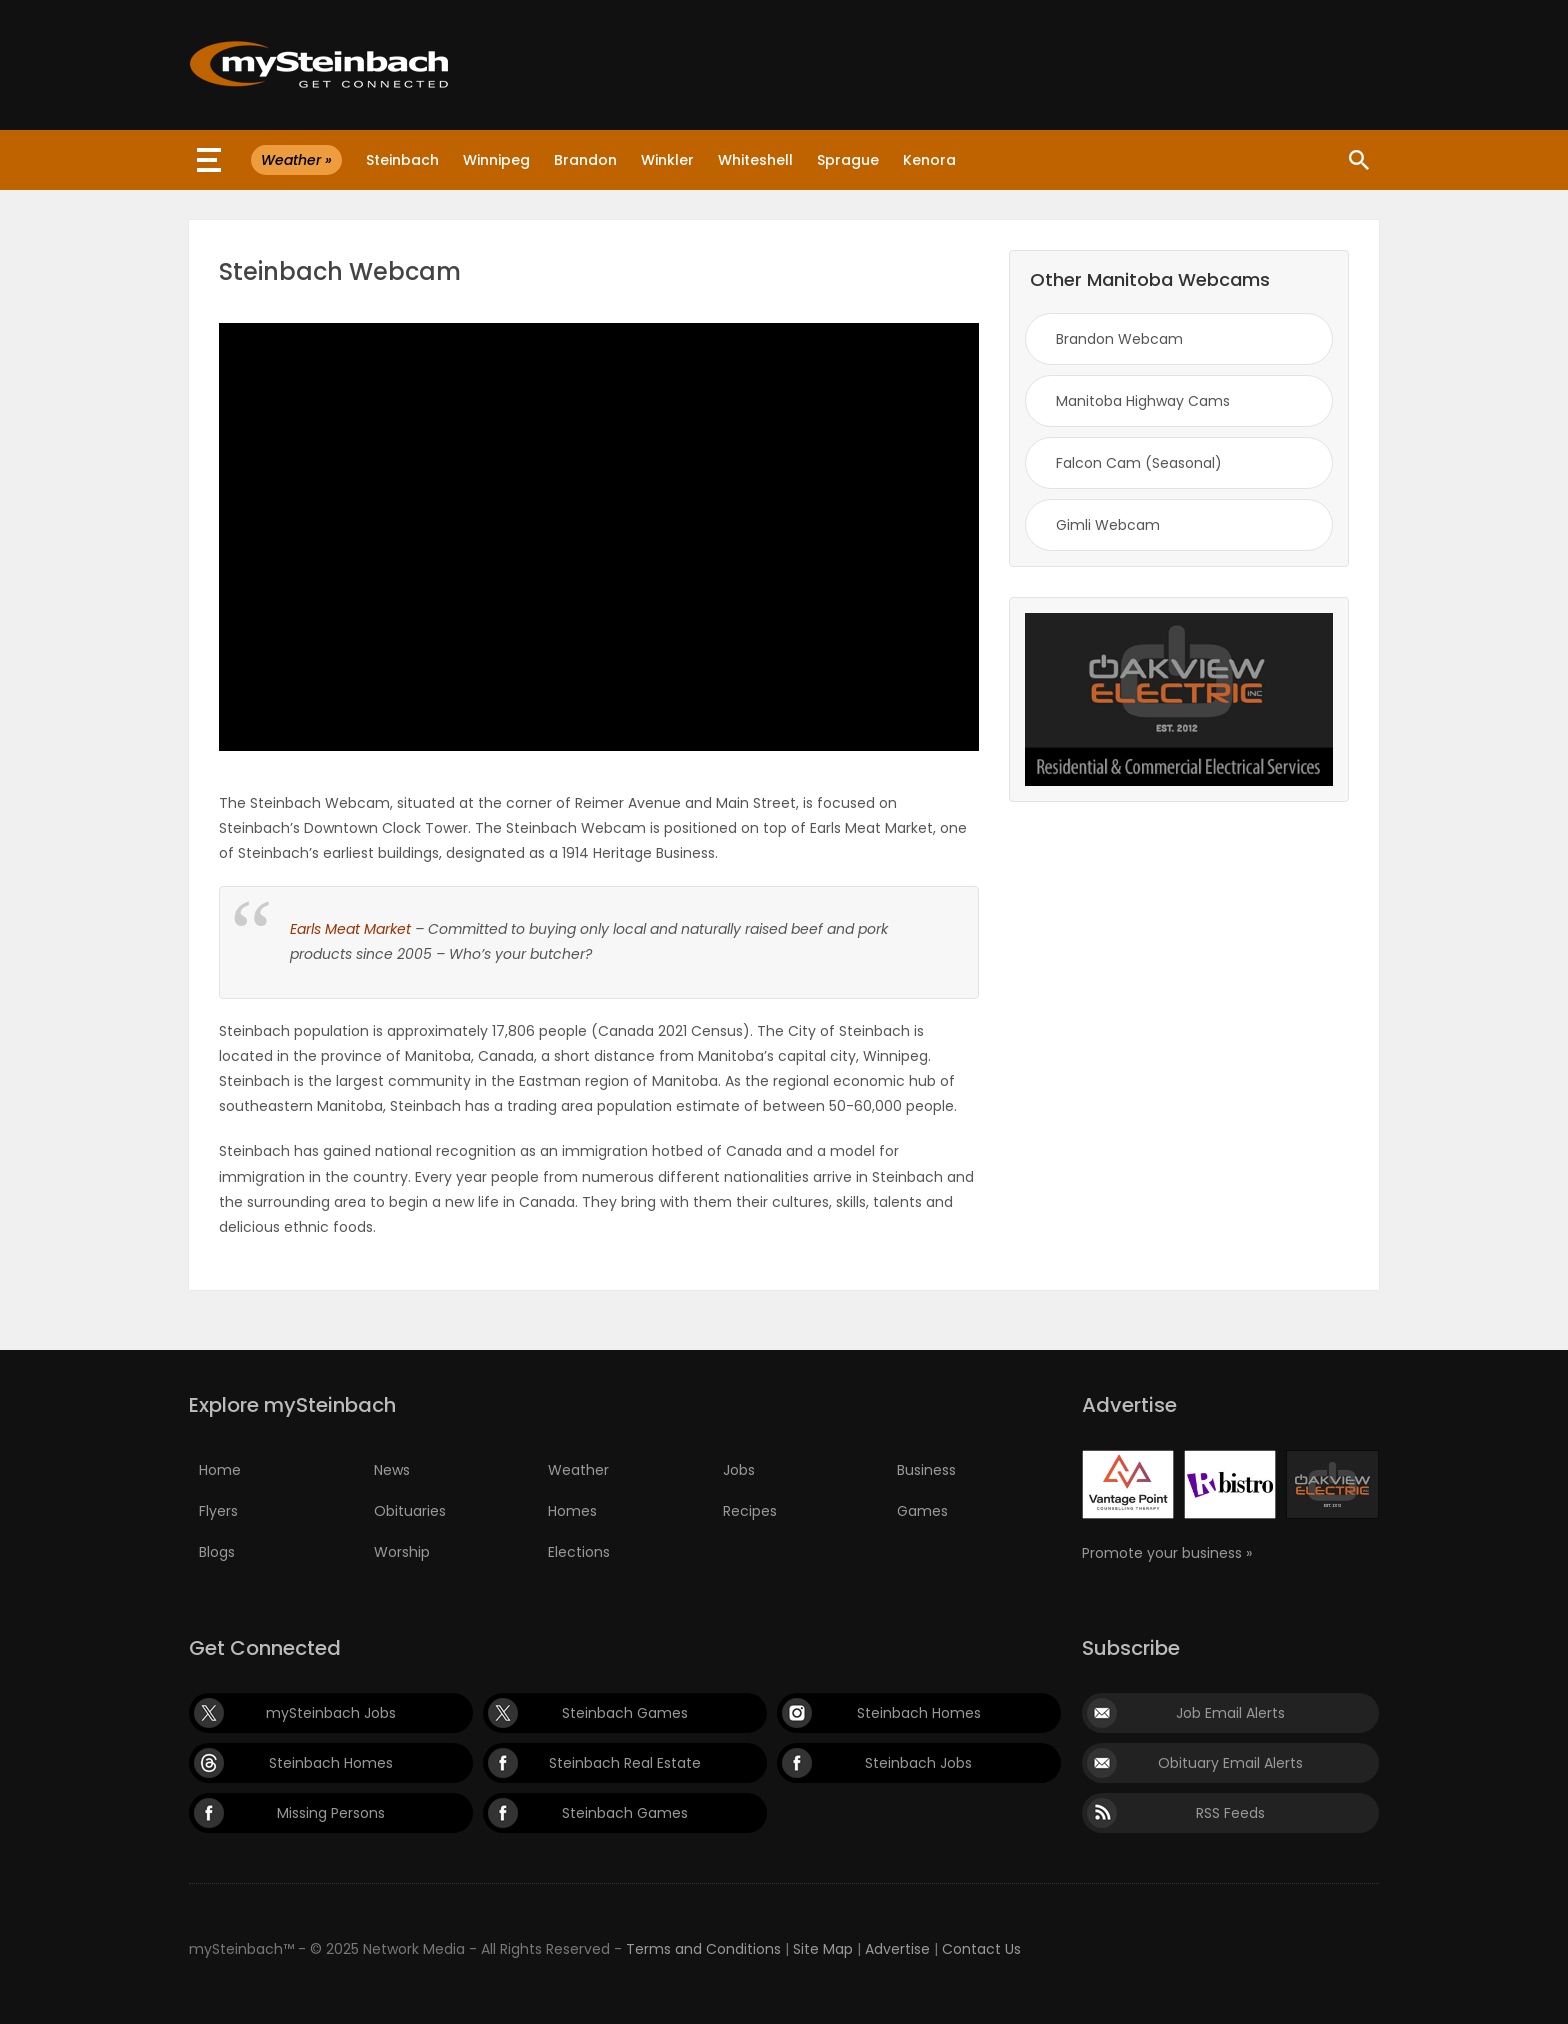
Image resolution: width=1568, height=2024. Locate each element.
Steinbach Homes (919, 1713)
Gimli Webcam (1108, 525)
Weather (578, 1470)
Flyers (218, 1511)
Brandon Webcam (1119, 339)
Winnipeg (496, 160)
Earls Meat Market (350, 929)
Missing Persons (331, 1813)
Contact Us (981, 1949)
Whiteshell (755, 160)
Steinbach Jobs (918, 1763)
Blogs (217, 1552)
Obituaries (410, 1511)
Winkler (667, 160)
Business (926, 1470)
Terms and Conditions (703, 1949)
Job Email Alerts (1230, 1713)
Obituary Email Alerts (1230, 1763)
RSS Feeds (1230, 1813)
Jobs (739, 1470)
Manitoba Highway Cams (1143, 401)
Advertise (897, 1949)
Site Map (823, 1949)
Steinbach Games (625, 1713)
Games (922, 1511)
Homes (572, 1511)
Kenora (929, 160)
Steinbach (402, 160)
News (392, 1470)
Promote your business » (1167, 1553)
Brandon (585, 160)
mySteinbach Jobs (331, 1713)
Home (220, 1470)
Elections (579, 1552)
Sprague (848, 160)
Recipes (750, 1511)
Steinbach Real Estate (625, 1763)
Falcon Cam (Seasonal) (1139, 463)
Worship (402, 1552)
